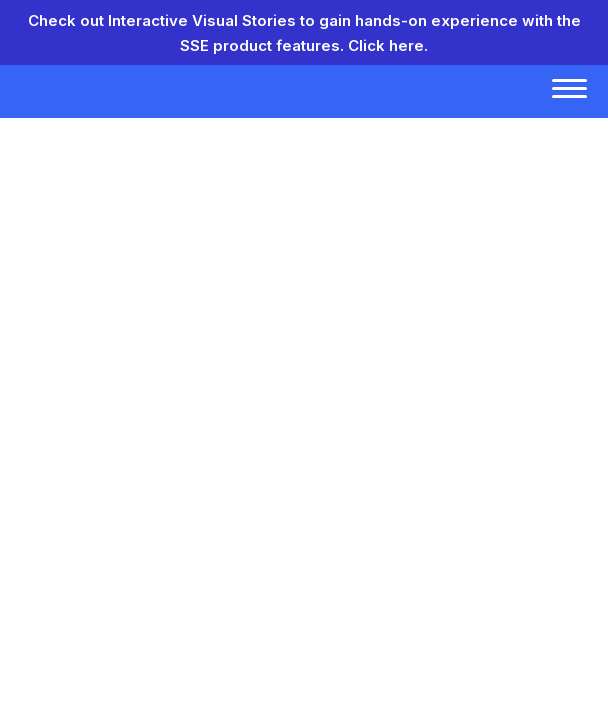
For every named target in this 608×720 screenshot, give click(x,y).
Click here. (388, 45)
